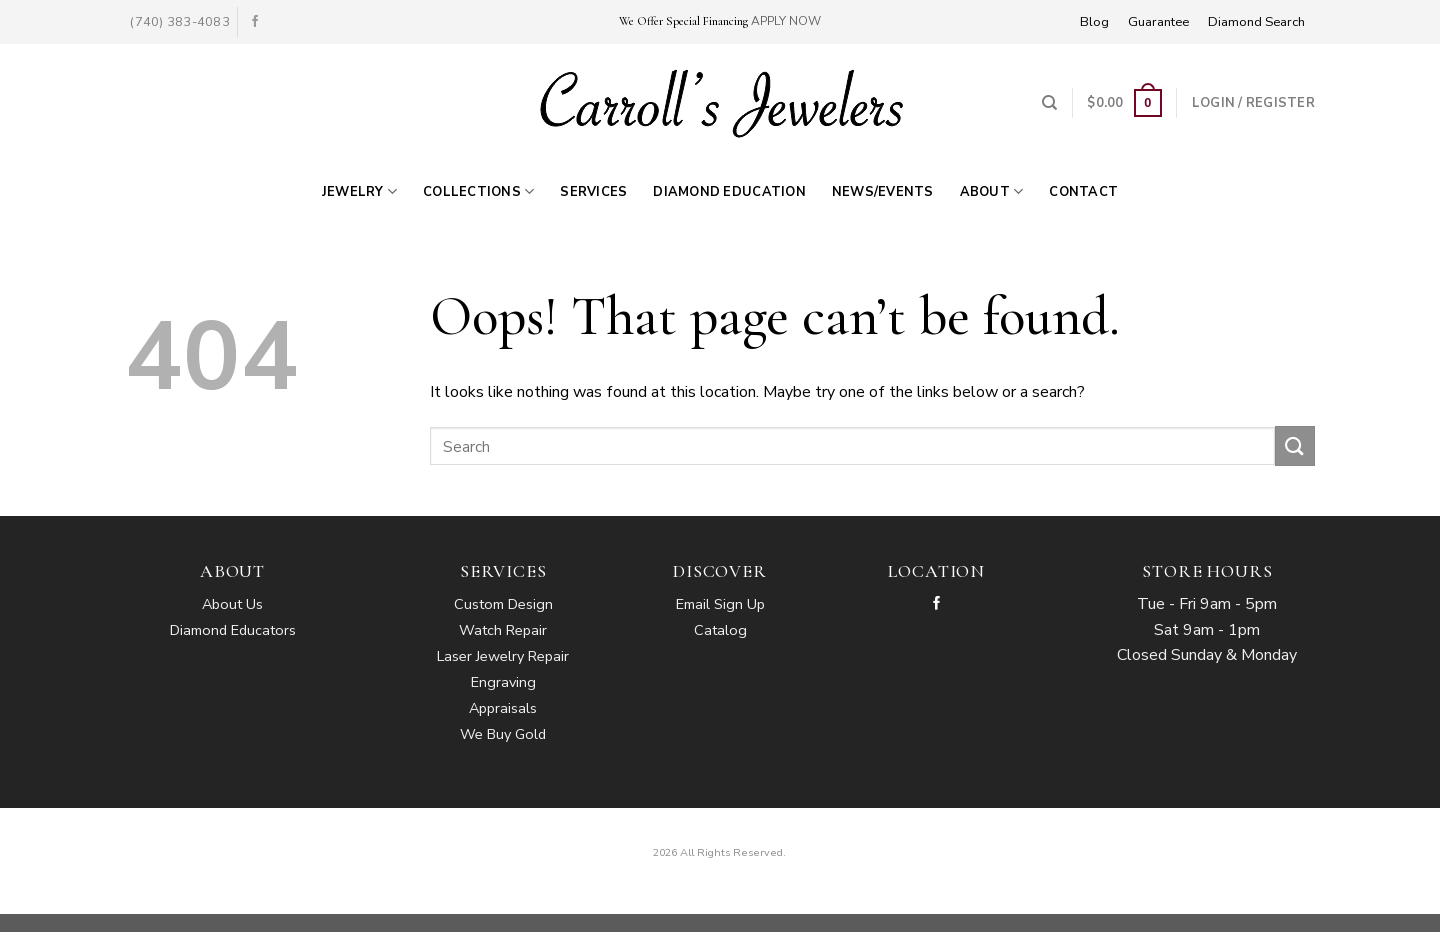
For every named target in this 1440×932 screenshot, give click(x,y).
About (992, 191)
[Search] (1049, 103)
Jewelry (359, 191)
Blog (1094, 22)
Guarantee (1158, 22)
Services (593, 192)
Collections (478, 191)
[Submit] (1295, 445)
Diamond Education (729, 192)
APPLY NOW (786, 21)
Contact (1083, 192)
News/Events (883, 192)
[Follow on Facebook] (255, 22)
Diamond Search (1256, 22)
